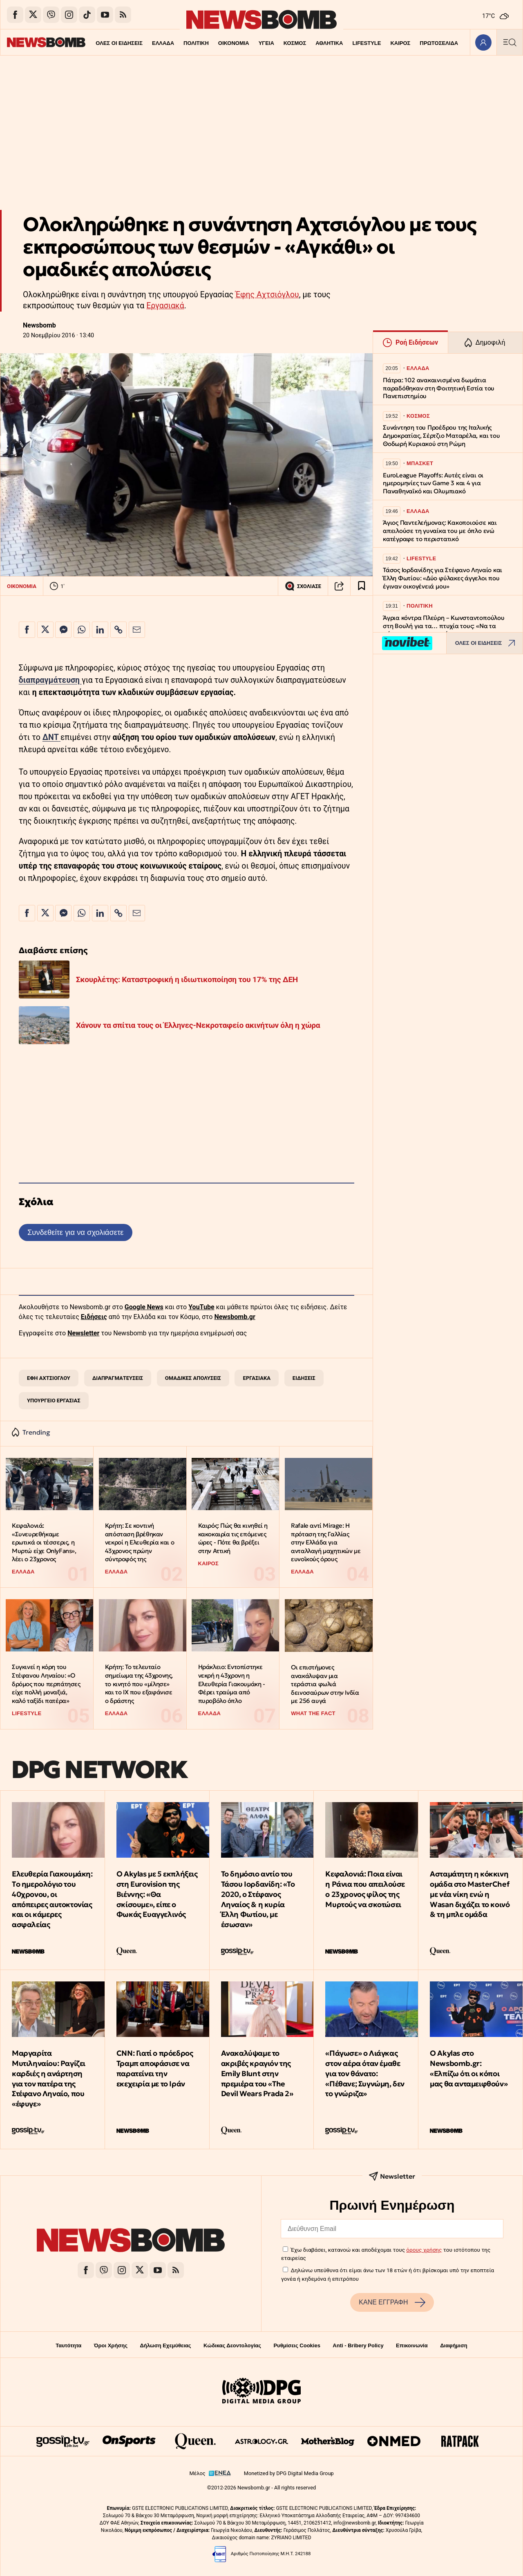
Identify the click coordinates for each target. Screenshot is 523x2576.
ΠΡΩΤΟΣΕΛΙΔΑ (424, 43)
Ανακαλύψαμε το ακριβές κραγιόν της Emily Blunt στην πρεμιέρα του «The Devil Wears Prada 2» (257, 2073)
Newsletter (83, 1333)
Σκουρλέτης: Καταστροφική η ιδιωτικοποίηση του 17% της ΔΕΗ (187, 979)
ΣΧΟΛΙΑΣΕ (303, 586)
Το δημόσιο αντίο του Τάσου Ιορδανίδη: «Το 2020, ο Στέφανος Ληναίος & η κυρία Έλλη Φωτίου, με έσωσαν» (258, 1899)
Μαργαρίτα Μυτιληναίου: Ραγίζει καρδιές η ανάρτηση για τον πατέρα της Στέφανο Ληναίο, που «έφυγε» (48, 2078)
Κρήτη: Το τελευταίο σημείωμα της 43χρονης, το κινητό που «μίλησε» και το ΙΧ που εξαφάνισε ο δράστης (139, 1684)
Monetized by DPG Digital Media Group (289, 2473)
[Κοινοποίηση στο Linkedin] (100, 630)
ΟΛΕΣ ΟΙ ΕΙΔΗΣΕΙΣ (102, 43)
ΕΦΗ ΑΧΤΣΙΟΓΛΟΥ (48, 1378)
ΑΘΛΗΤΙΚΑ (314, 43)
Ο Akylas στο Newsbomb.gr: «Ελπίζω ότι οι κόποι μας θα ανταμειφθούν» (468, 2068)
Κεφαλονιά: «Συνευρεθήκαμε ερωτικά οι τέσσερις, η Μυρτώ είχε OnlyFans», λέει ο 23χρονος (44, 1542)
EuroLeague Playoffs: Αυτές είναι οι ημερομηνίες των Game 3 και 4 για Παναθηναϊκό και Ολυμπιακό (433, 483)
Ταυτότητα (68, 2345)
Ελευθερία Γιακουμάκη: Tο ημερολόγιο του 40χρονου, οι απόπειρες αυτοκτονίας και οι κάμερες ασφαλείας (52, 1899)
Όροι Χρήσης (110, 2345)
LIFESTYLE (351, 43)
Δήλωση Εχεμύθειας (165, 2345)
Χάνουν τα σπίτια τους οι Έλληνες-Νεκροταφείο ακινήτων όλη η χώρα (198, 1025)
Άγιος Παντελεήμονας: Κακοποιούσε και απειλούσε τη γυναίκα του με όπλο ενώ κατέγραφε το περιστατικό (440, 531)
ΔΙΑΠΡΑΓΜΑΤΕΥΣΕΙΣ (117, 1378)
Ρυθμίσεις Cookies (296, 2345)
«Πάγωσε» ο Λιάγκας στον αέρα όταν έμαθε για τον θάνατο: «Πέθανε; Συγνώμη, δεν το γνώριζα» (365, 2073)
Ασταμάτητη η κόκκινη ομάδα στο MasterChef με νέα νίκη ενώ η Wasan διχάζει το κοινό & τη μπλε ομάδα (470, 1894)
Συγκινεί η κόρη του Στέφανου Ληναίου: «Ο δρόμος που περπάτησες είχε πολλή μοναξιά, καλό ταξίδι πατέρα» (46, 1684)
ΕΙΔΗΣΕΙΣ (304, 1378)
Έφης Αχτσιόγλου (267, 294)
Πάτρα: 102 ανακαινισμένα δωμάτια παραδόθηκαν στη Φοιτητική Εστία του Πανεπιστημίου (438, 388)
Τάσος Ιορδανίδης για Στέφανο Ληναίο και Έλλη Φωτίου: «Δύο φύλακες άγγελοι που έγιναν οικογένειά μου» (442, 578)
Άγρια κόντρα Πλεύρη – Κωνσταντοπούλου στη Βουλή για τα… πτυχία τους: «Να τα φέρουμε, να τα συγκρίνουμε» (444, 626)
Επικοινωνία (412, 2345)
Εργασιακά (165, 305)
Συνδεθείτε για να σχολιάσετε (75, 1232)
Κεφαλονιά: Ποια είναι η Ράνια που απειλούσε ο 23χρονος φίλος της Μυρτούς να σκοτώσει (365, 1889)
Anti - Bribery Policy (358, 2345)
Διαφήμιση (453, 2345)
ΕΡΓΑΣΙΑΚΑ (256, 1378)
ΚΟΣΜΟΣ (279, 43)
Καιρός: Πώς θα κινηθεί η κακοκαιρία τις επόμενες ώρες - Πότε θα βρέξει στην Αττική (233, 1538)
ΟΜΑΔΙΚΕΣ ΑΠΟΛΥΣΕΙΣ (193, 1378)
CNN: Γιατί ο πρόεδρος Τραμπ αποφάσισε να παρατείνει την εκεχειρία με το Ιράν (154, 2068)
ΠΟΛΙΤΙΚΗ (180, 43)
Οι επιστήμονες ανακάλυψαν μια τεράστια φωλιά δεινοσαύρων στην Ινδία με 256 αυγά (325, 1684)
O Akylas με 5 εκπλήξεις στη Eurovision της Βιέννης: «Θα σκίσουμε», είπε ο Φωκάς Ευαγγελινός (157, 1894)
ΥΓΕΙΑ (251, 43)
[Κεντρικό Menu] (509, 42)
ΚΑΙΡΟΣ (385, 43)
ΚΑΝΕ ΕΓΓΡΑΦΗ (392, 2302)
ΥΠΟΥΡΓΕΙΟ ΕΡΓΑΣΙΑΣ (53, 1400)
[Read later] (362, 586)
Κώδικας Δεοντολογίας (232, 2345)
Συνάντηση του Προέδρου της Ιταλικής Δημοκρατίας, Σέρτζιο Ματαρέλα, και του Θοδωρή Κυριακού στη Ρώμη (441, 435)
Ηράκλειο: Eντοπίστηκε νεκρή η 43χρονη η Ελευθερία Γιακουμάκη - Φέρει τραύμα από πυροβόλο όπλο (231, 1684)
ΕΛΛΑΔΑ (147, 43)
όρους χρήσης (424, 2249)
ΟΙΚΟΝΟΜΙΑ (217, 43)
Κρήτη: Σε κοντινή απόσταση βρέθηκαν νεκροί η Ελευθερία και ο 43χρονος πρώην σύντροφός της (139, 1542)
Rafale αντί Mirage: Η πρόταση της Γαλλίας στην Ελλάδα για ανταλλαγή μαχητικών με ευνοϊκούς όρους (325, 1542)
